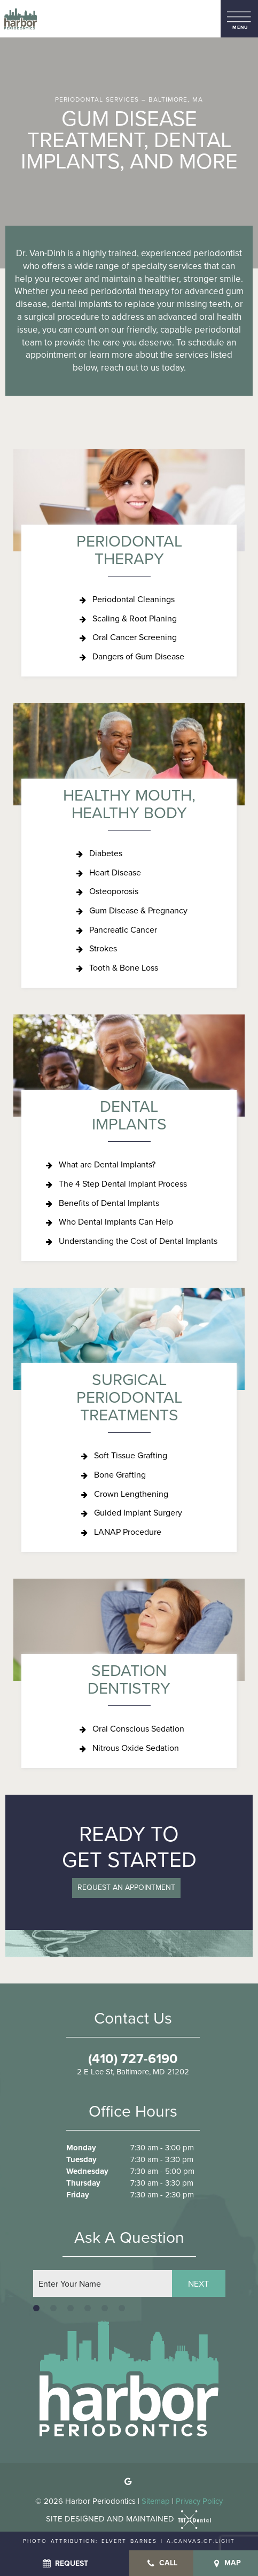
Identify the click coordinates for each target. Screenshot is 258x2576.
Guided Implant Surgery (138, 1512)
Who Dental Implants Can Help (116, 1222)
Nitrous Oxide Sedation (135, 1748)
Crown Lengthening (131, 1494)
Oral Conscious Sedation (138, 1729)
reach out (119, 367)
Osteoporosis (113, 891)
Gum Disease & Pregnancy (138, 910)
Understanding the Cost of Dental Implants (138, 1241)
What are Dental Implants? (107, 1164)
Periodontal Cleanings (133, 599)
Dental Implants (129, 1115)
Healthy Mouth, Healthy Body (129, 804)
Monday (81, 2148)
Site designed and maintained (129, 2519)
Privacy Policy (199, 2501)
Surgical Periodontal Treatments (129, 1397)
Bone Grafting (120, 1474)
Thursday (83, 2183)
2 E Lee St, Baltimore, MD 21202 (133, 2072)
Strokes (103, 948)
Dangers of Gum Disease (138, 656)
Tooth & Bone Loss (123, 968)
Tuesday (81, 2160)
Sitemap (156, 2501)
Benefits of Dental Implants (109, 1203)
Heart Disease (115, 872)
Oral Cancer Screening (134, 637)
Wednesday (87, 2171)
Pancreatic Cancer (123, 930)
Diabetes (105, 853)
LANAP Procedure (127, 1532)
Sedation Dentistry (129, 1679)
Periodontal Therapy (129, 550)
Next (198, 2284)
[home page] (20, 19)
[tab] (36, 2308)
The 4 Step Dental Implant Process (123, 1184)
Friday (77, 2195)
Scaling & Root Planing (134, 618)
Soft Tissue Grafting (130, 1455)
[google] (127, 2482)
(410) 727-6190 (133, 2059)
